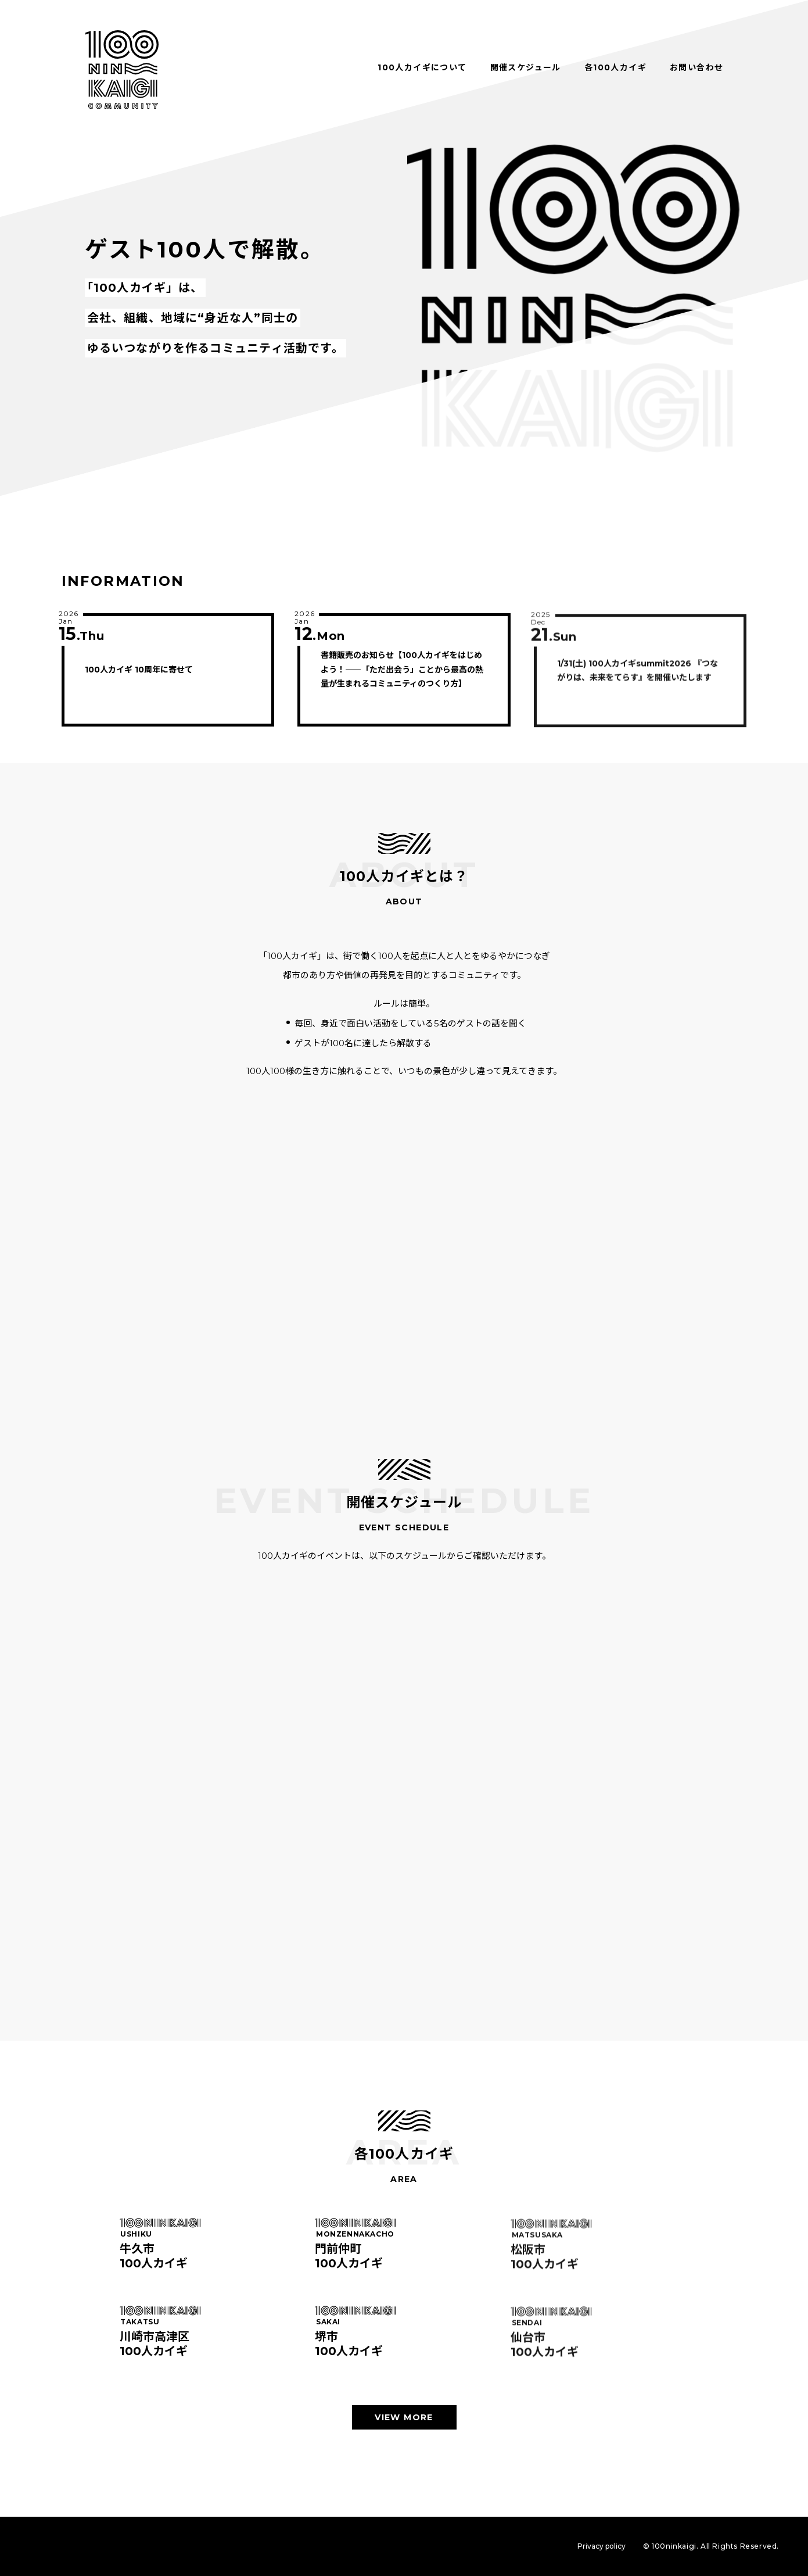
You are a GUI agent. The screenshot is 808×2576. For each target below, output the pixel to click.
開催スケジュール (525, 67)
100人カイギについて (422, 67)
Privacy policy (601, 2546)
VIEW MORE (404, 2417)
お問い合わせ (696, 67)
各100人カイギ (615, 67)
